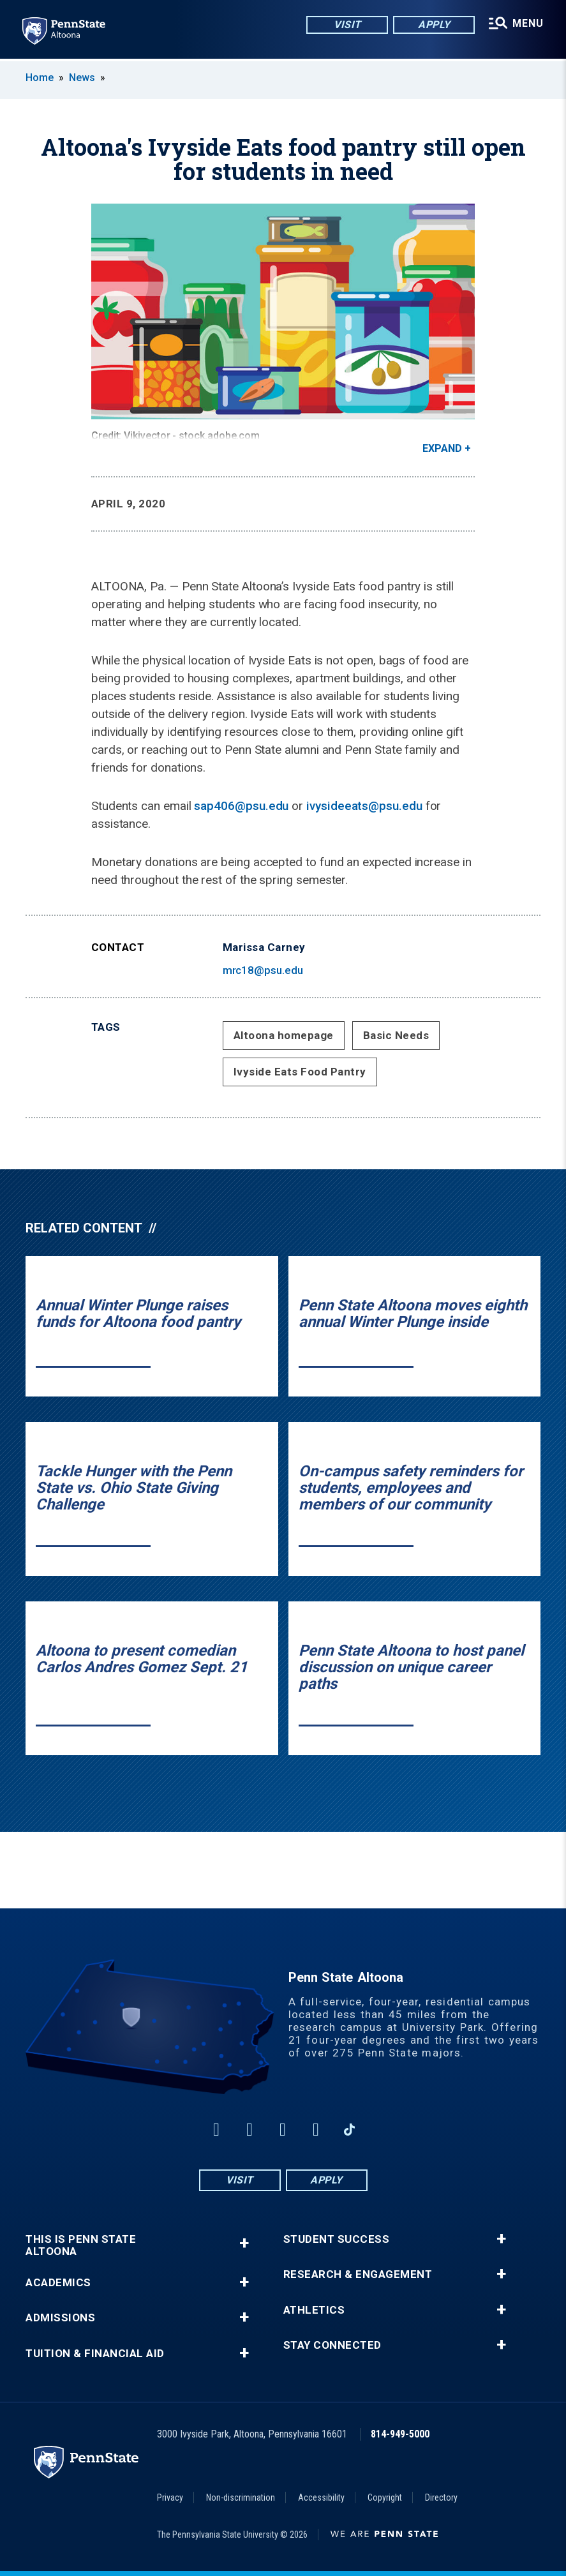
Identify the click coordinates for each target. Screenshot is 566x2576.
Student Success (336, 2239)
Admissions (60, 2318)
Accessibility (321, 2497)
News (82, 77)
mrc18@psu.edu (263, 970)
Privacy (170, 2497)
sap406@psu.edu (241, 805)
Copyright (385, 2497)
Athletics (314, 2310)
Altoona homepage (284, 1035)
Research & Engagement (358, 2274)
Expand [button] (442, 448)
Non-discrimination (240, 2497)
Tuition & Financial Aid (95, 2354)
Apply (433, 25)
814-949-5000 (400, 2434)
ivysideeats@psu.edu (364, 805)
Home (40, 77)
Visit (346, 25)
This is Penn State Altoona (81, 2245)
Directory (441, 2497)
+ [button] (244, 2243)
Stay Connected (332, 2345)
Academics (58, 2283)
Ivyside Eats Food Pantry (300, 1071)
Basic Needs (396, 1035)
